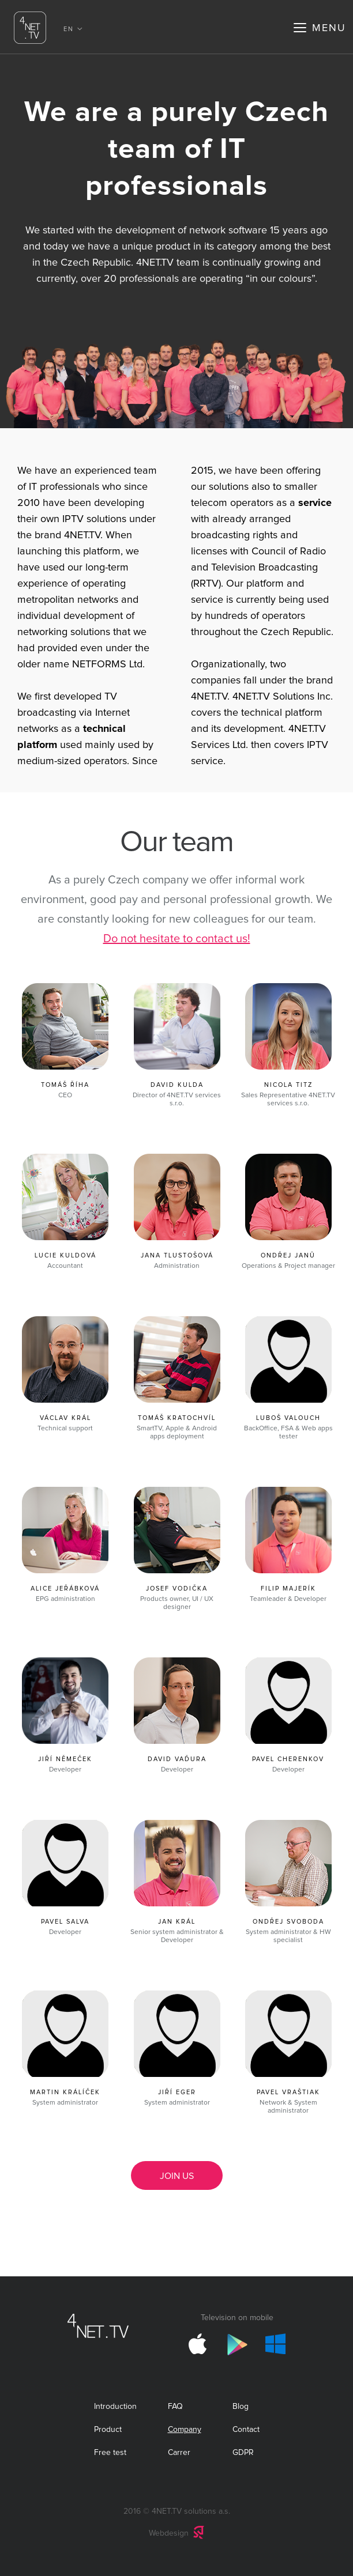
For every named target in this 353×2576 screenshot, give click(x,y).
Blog (240, 2407)
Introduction (115, 2407)
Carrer (179, 2453)
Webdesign (169, 2533)
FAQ (175, 2407)
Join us (177, 2176)
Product (108, 2430)
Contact (246, 2430)
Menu (329, 28)
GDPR (243, 2453)
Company (184, 2430)
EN (68, 29)
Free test (110, 2453)
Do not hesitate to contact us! (176, 939)
